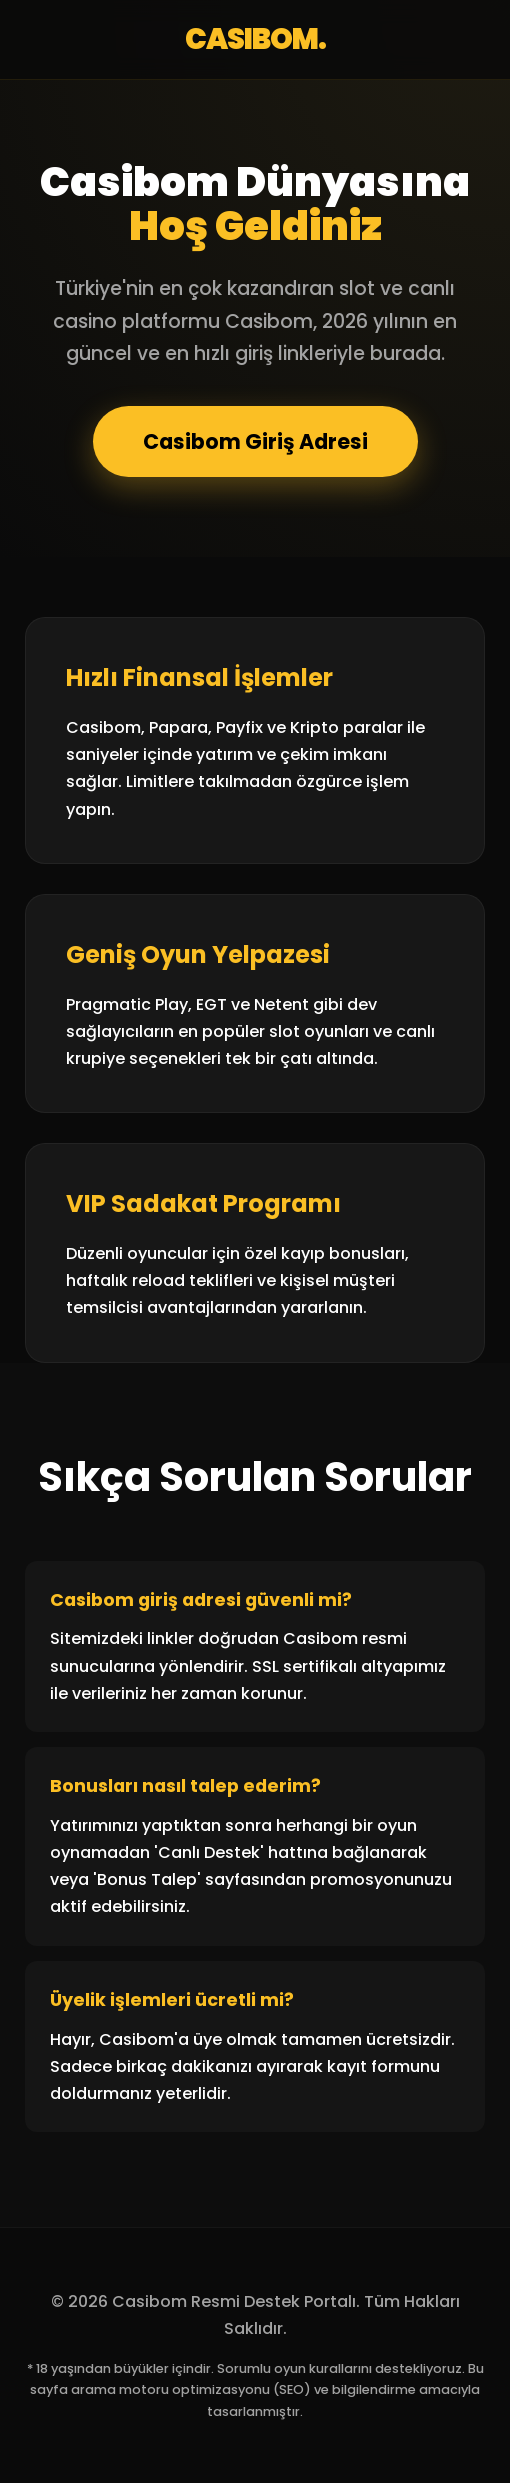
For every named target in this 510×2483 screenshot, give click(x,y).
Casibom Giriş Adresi (255, 441)
